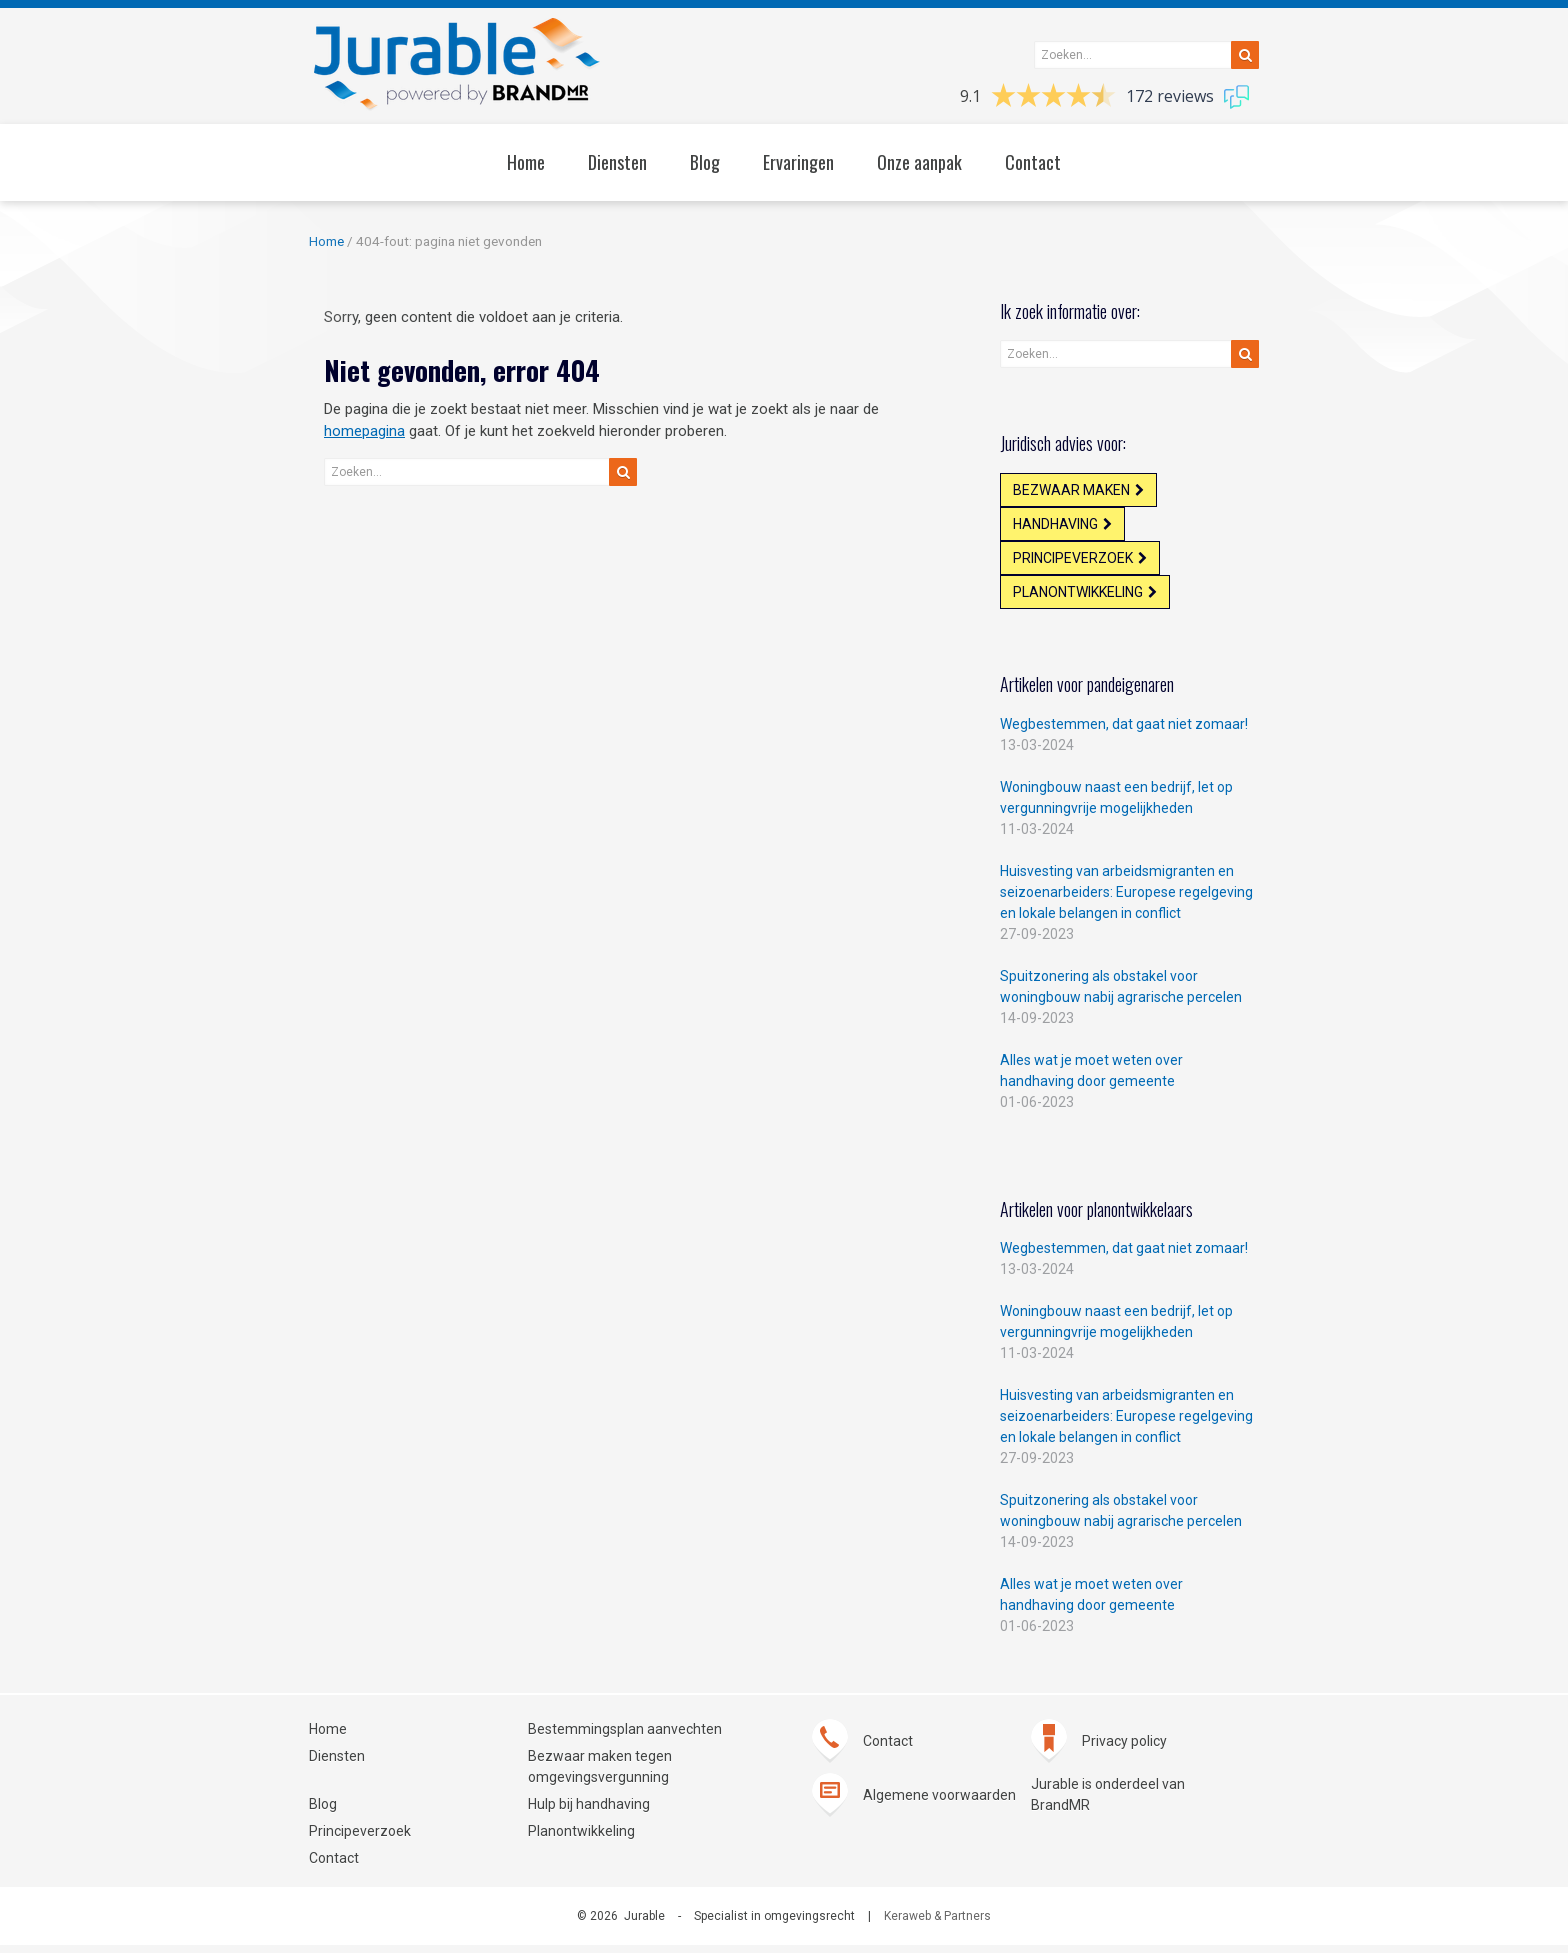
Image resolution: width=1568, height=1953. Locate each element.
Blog (323, 1812)
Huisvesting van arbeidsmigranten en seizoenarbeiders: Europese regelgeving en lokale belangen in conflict (1126, 900)
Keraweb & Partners (937, 1924)
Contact (334, 1866)
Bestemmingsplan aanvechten (625, 1737)
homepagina (364, 431)
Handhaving (1056, 527)
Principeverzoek (1074, 563)
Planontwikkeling (1079, 599)
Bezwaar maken (1072, 491)
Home (326, 241)
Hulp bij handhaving (589, 1812)
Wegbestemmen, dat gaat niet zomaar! (1124, 732)
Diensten (337, 1764)
